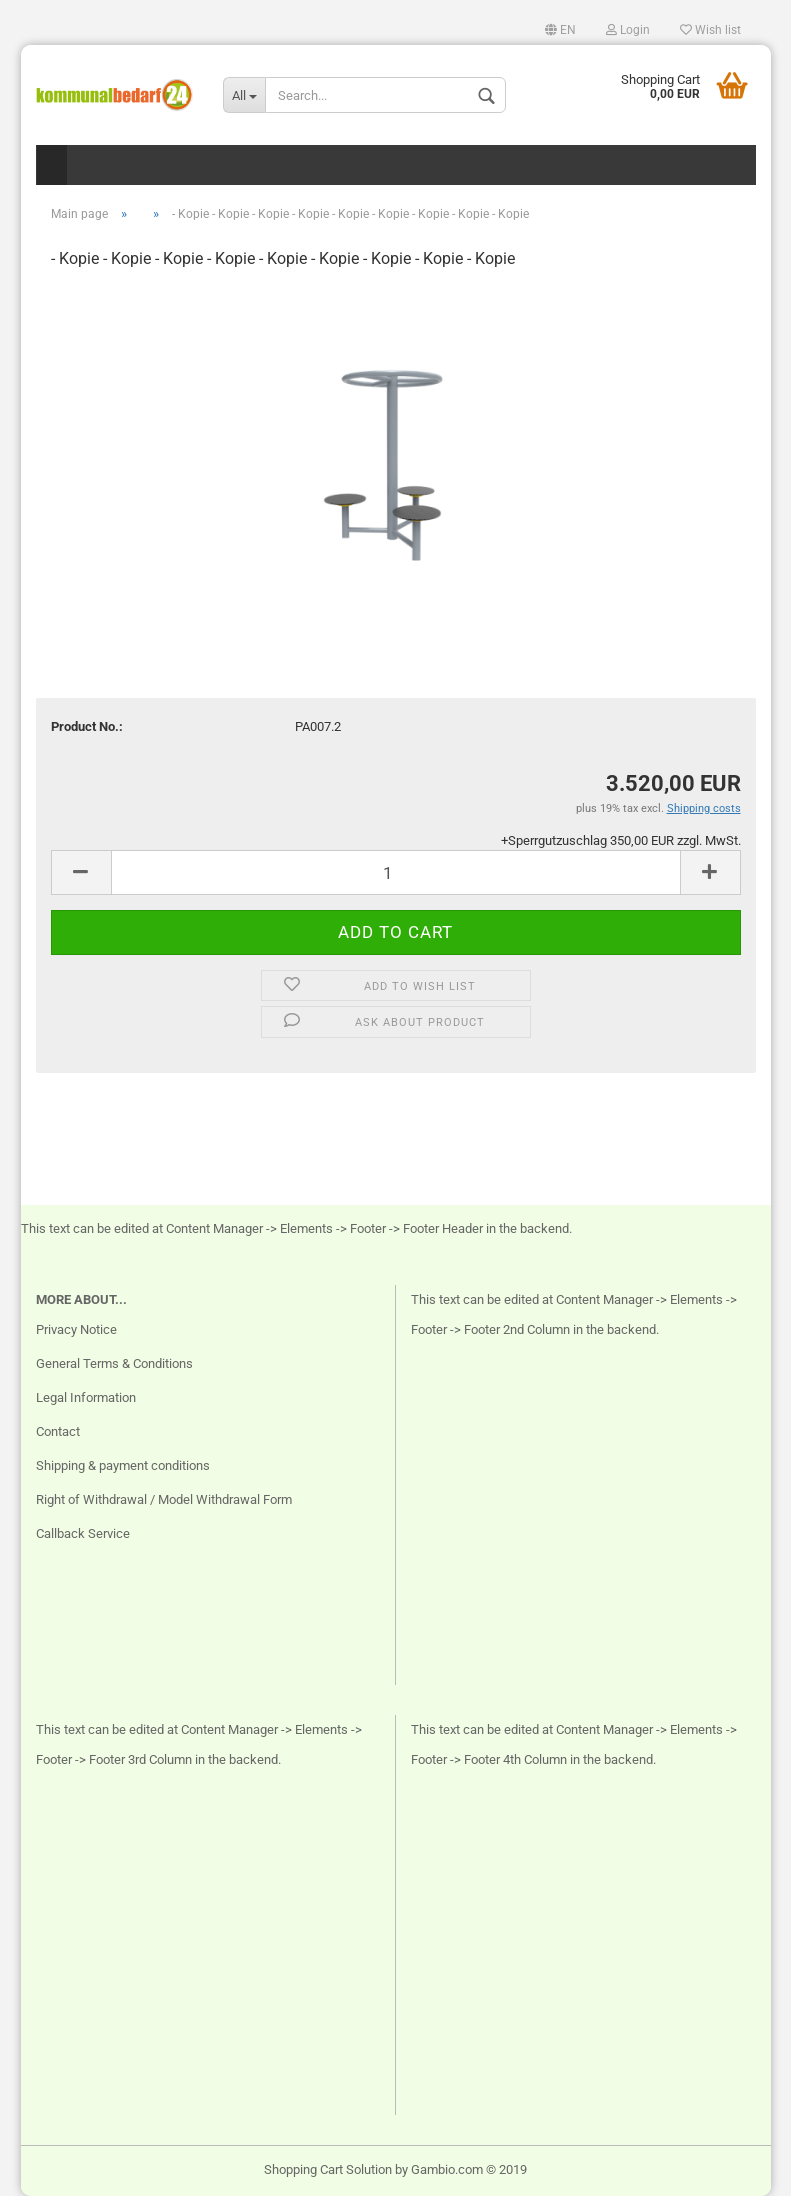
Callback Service (83, 1533)
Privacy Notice (76, 1329)
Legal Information (86, 1397)
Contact (58, 1431)
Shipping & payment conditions (123, 1465)
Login (628, 30)
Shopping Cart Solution (328, 2169)
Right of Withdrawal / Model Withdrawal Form (164, 1499)
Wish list (710, 30)
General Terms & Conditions (114, 1363)
